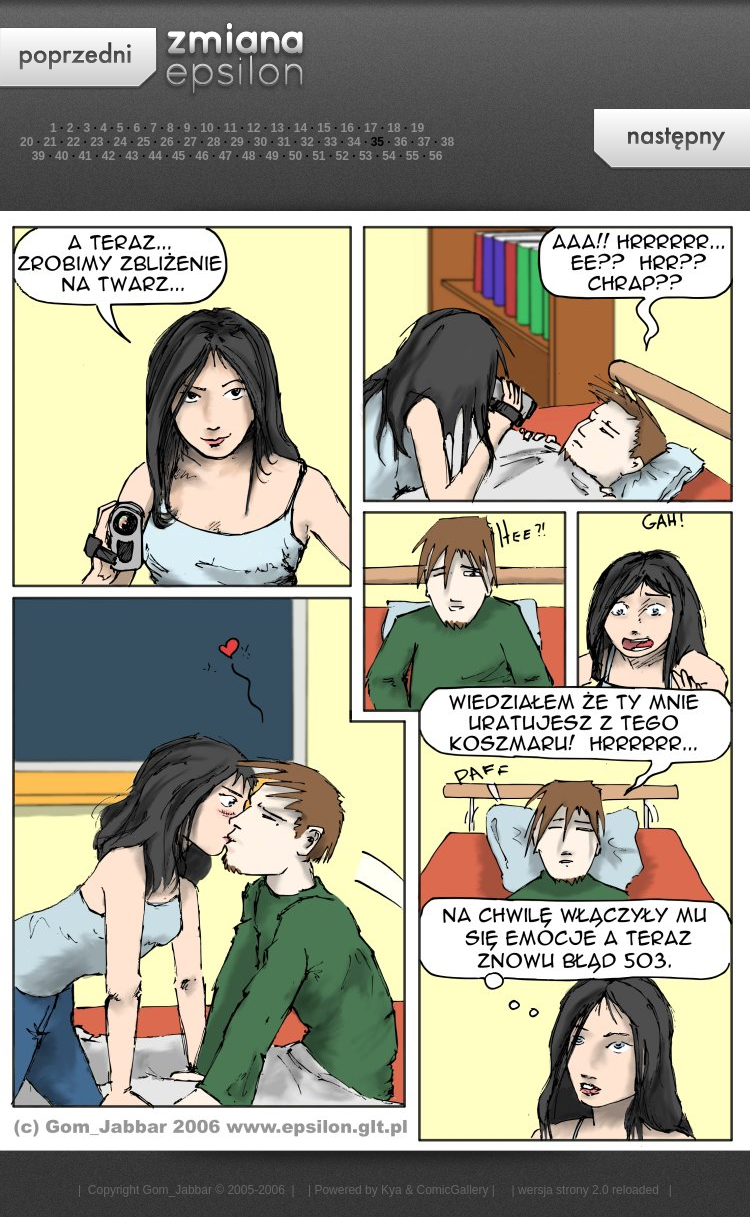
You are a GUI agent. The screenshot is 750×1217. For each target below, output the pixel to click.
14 (300, 128)
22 (73, 142)
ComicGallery (452, 1190)
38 (447, 142)
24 (120, 142)
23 (96, 142)
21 (49, 142)
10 (206, 128)
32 (307, 142)
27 (190, 142)
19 (417, 128)
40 (61, 156)
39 (38, 156)
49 (271, 156)
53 (365, 156)
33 (330, 142)
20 (26, 142)
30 (260, 142)
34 (353, 142)
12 (253, 128)
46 (201, 156)
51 (318, 156)
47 (225, 156)
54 (388, 156)
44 (155, 156)
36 (400, 142)
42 (108, 156)
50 (295, 156)
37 (423, 142)
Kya (391, 1190)
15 (323, 128)
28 (213, 142)
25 (143, 142)
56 (435, 156)
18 (393, 128)
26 (166, 142)
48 (248, 156)
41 (84, 156)
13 (276, 128)
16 (347, 128)
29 (236, 142)
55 (412, 156)
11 (230, 128)
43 (131, 156)
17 (370, 128)
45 (178, 156)
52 (342, 156)
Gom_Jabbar (177, 1190)
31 (283, 142)
